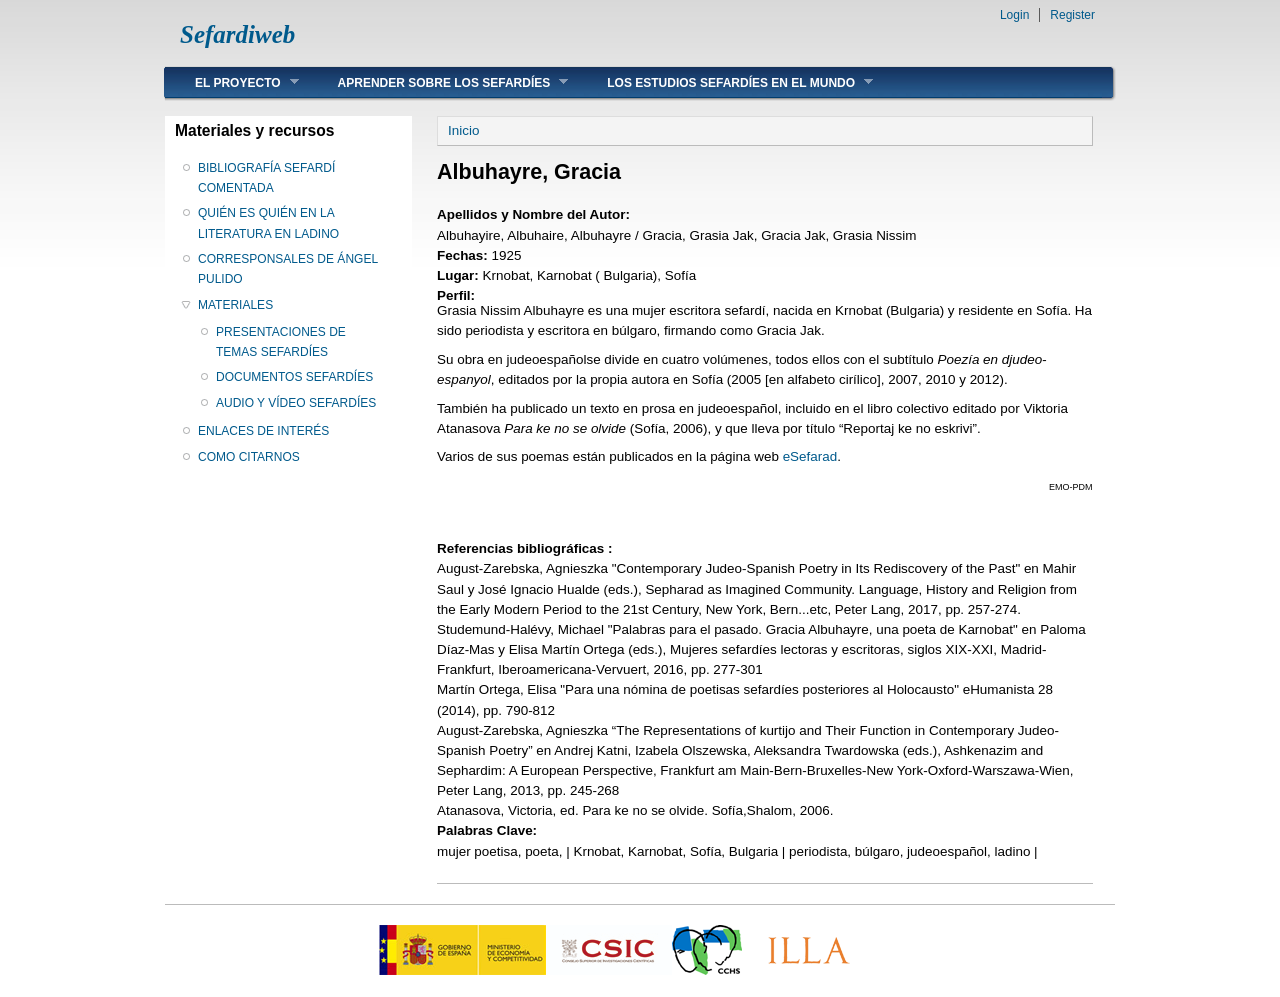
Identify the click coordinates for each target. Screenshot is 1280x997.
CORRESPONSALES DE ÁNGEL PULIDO (288, 269)
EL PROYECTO (232, 82)
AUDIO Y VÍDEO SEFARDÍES (296, 403)
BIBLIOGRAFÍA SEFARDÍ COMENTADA (266, 178)
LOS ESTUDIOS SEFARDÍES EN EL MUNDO (725, 82)
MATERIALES (235, 305)
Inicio (463, 130)
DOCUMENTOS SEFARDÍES (294, 377)
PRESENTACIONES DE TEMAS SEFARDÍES (281, 342)
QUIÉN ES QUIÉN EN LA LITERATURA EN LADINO (268, 223)
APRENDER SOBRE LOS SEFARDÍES (438, 82)
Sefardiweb (237, 34)
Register (1072, 15)
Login (1014, 15)
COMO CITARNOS (249, 457)
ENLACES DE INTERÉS (263, 431)
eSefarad (810, 456)
